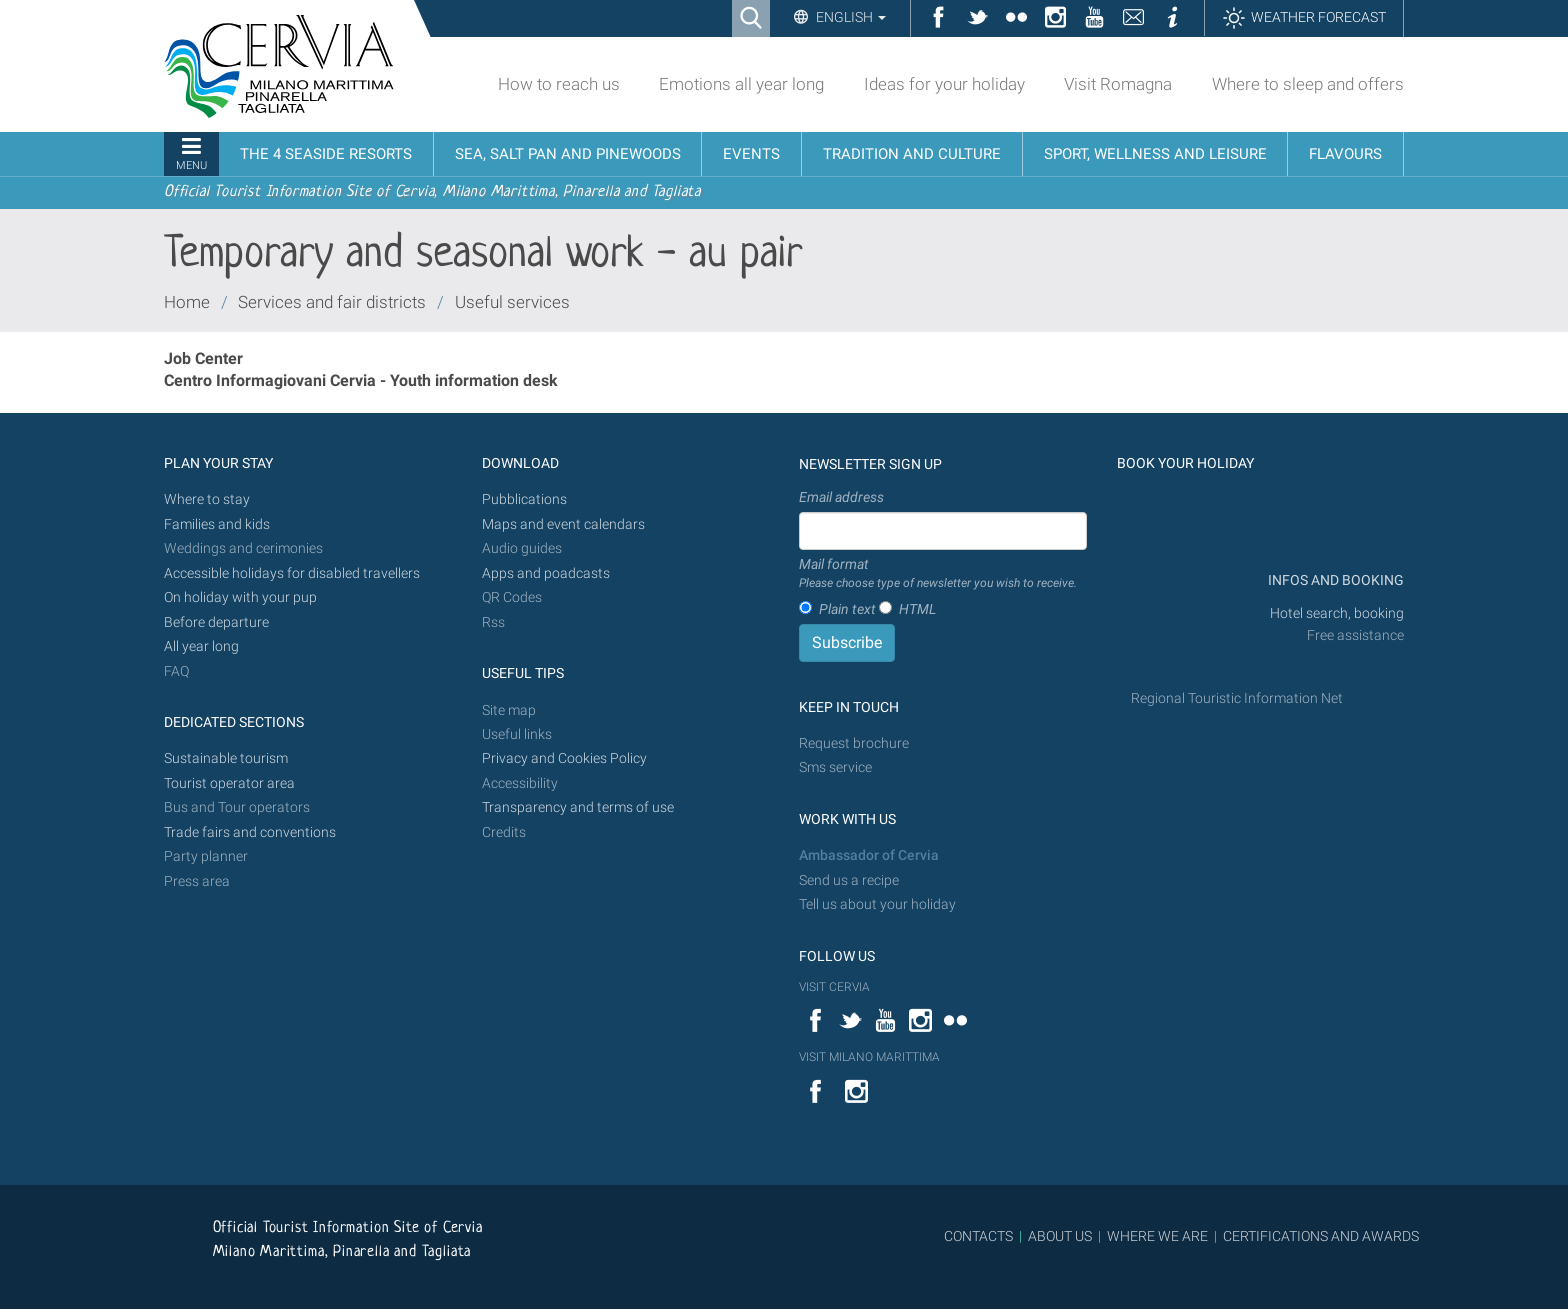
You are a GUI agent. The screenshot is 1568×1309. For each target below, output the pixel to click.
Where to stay (207, 499)
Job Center (203, 358)
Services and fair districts (332, 302)
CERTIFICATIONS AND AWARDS (1321, 1236)
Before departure (216, 622)
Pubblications (524, 499)
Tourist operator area (229, 783)
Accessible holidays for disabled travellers (292, 573)
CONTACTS (978, 1236)
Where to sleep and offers (1308, 84)
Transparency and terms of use (578, 807)
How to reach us (559, 84)
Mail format (938, 574)
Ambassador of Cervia (869, 855)
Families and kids (217, 524)
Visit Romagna (1118, 84)
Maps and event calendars (563, 524)
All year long (201, 646)
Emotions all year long (741, 84)
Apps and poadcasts (546, 573)
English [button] (849, 17)
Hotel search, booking (1337, 613)
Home (187, 302)
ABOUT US (1060, 1236)
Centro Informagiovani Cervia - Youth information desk (361, 380)
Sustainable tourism (226, 758)
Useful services (512, 302)
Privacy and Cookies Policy (564, 758)
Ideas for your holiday (944, 84)
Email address (841, 497)
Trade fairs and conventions (250, 832)
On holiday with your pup (240, 597)
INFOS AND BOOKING (1334, 580)
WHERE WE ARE (1157, 1236)
